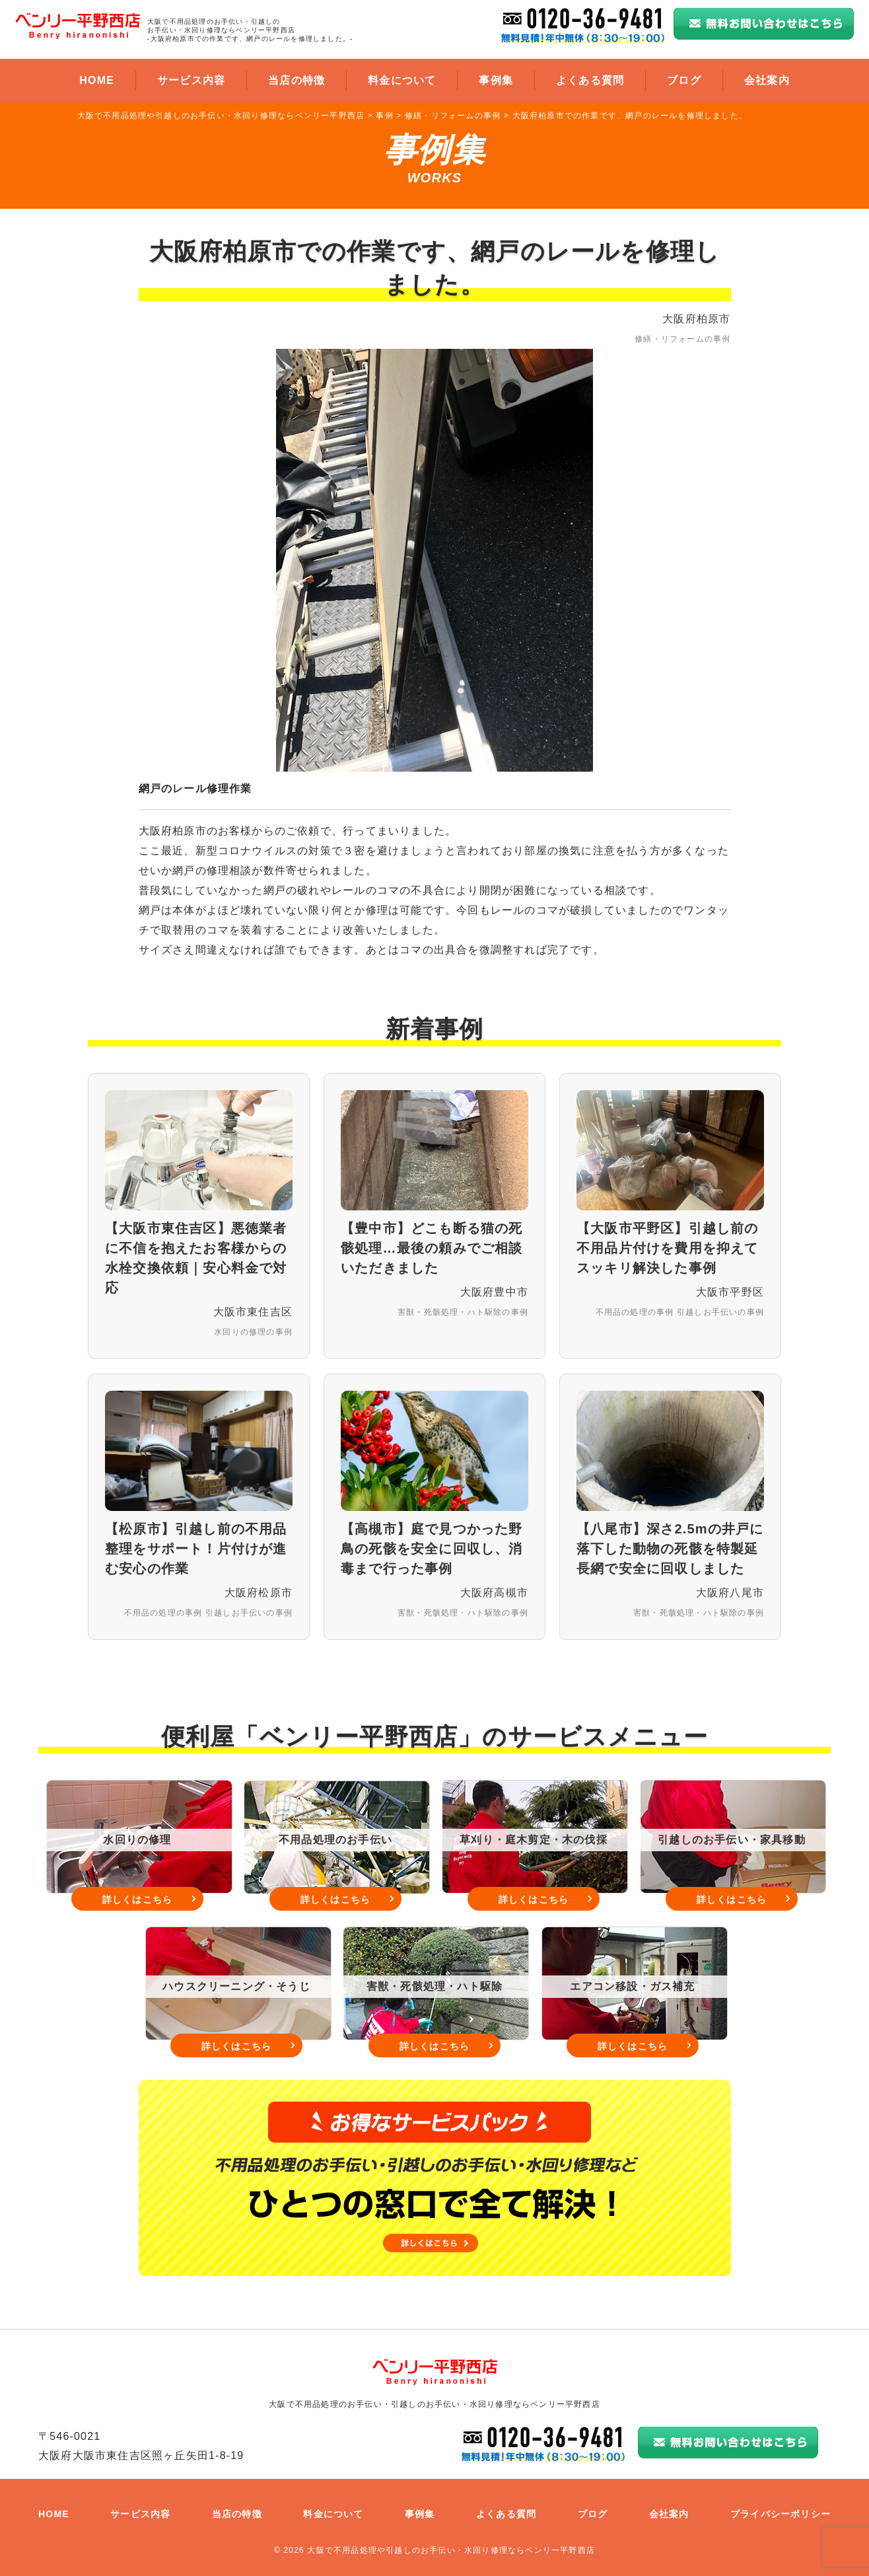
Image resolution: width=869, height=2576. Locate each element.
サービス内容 (191, 80)
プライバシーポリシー (780, 2514)
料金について (402, 80)
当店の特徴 (296, 80)
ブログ (684, 80)
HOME (96, 80)
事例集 (496, 80)
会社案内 (767, 80)
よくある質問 (590, 80)
